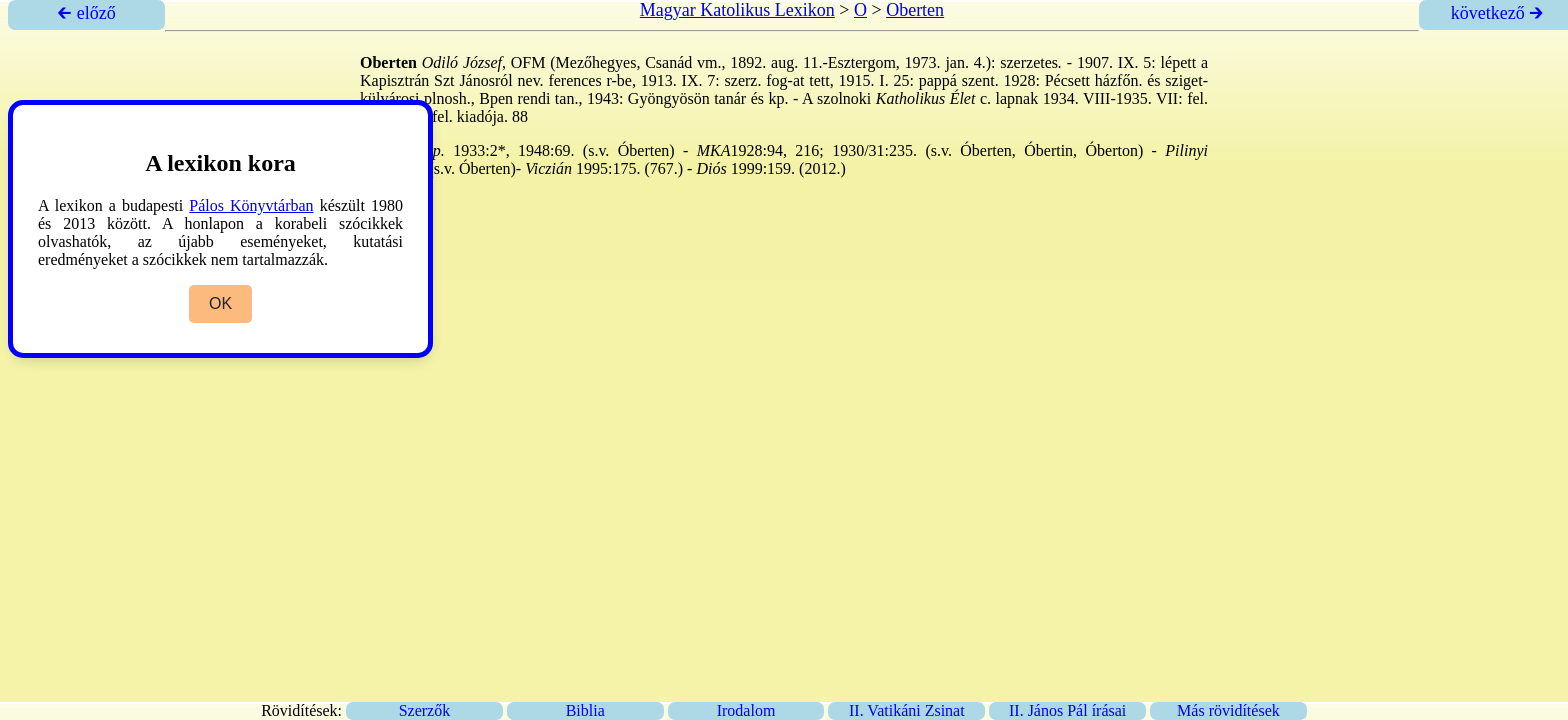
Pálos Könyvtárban (251, 205)
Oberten (915, 10)
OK (220, 303)
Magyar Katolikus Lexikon (737, 10)
